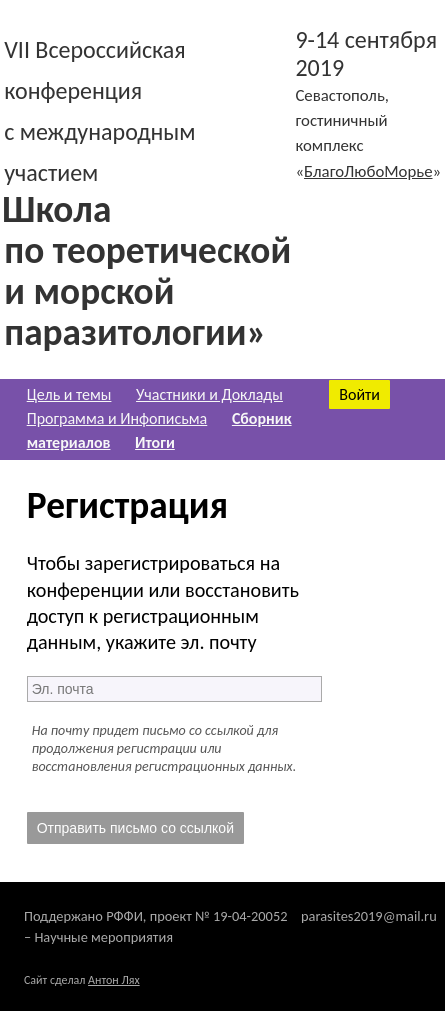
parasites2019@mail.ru (369, 916)
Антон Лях (114, 980)
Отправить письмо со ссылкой (135, 828)
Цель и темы (69, 394)
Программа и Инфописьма (117, 418)
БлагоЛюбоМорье (368, 171)
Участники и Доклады (209, 394)
